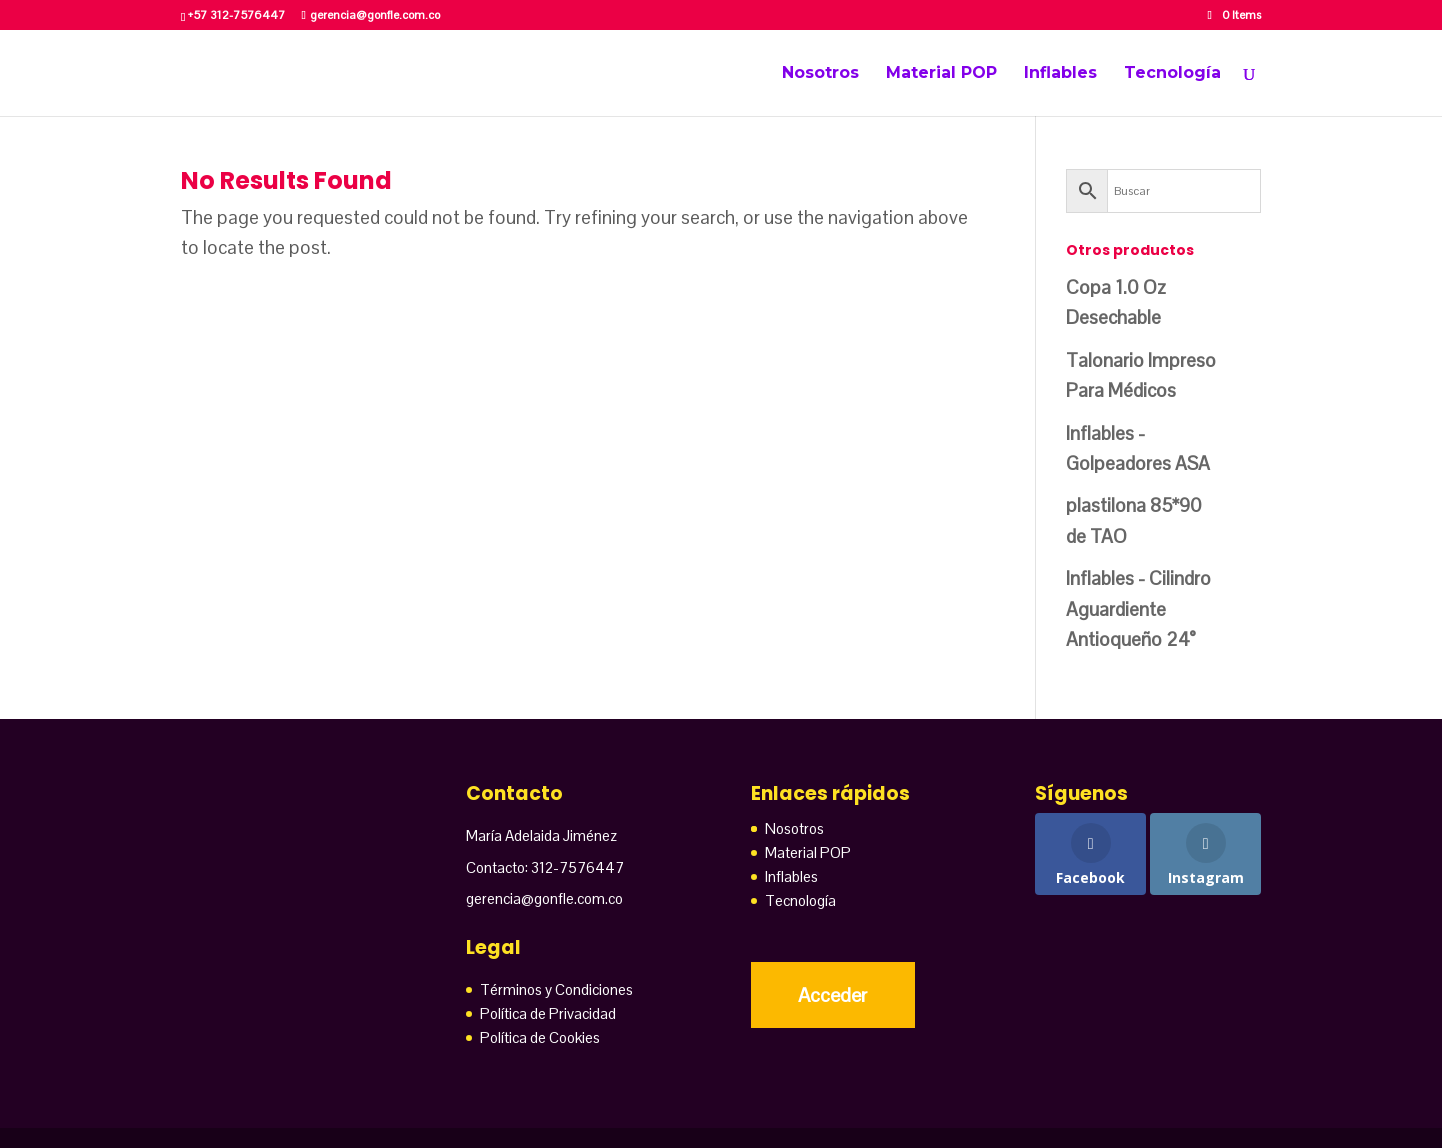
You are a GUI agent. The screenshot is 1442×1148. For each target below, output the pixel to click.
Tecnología (1172, 74)
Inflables (1060, 74)
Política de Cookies (540, 1037)
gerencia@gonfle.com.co (544, 898)
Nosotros (820, 74)
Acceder (832, 995)
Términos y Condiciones (556, 989)
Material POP (941, 74)
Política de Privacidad (548, 1013)
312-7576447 (577, 867)
